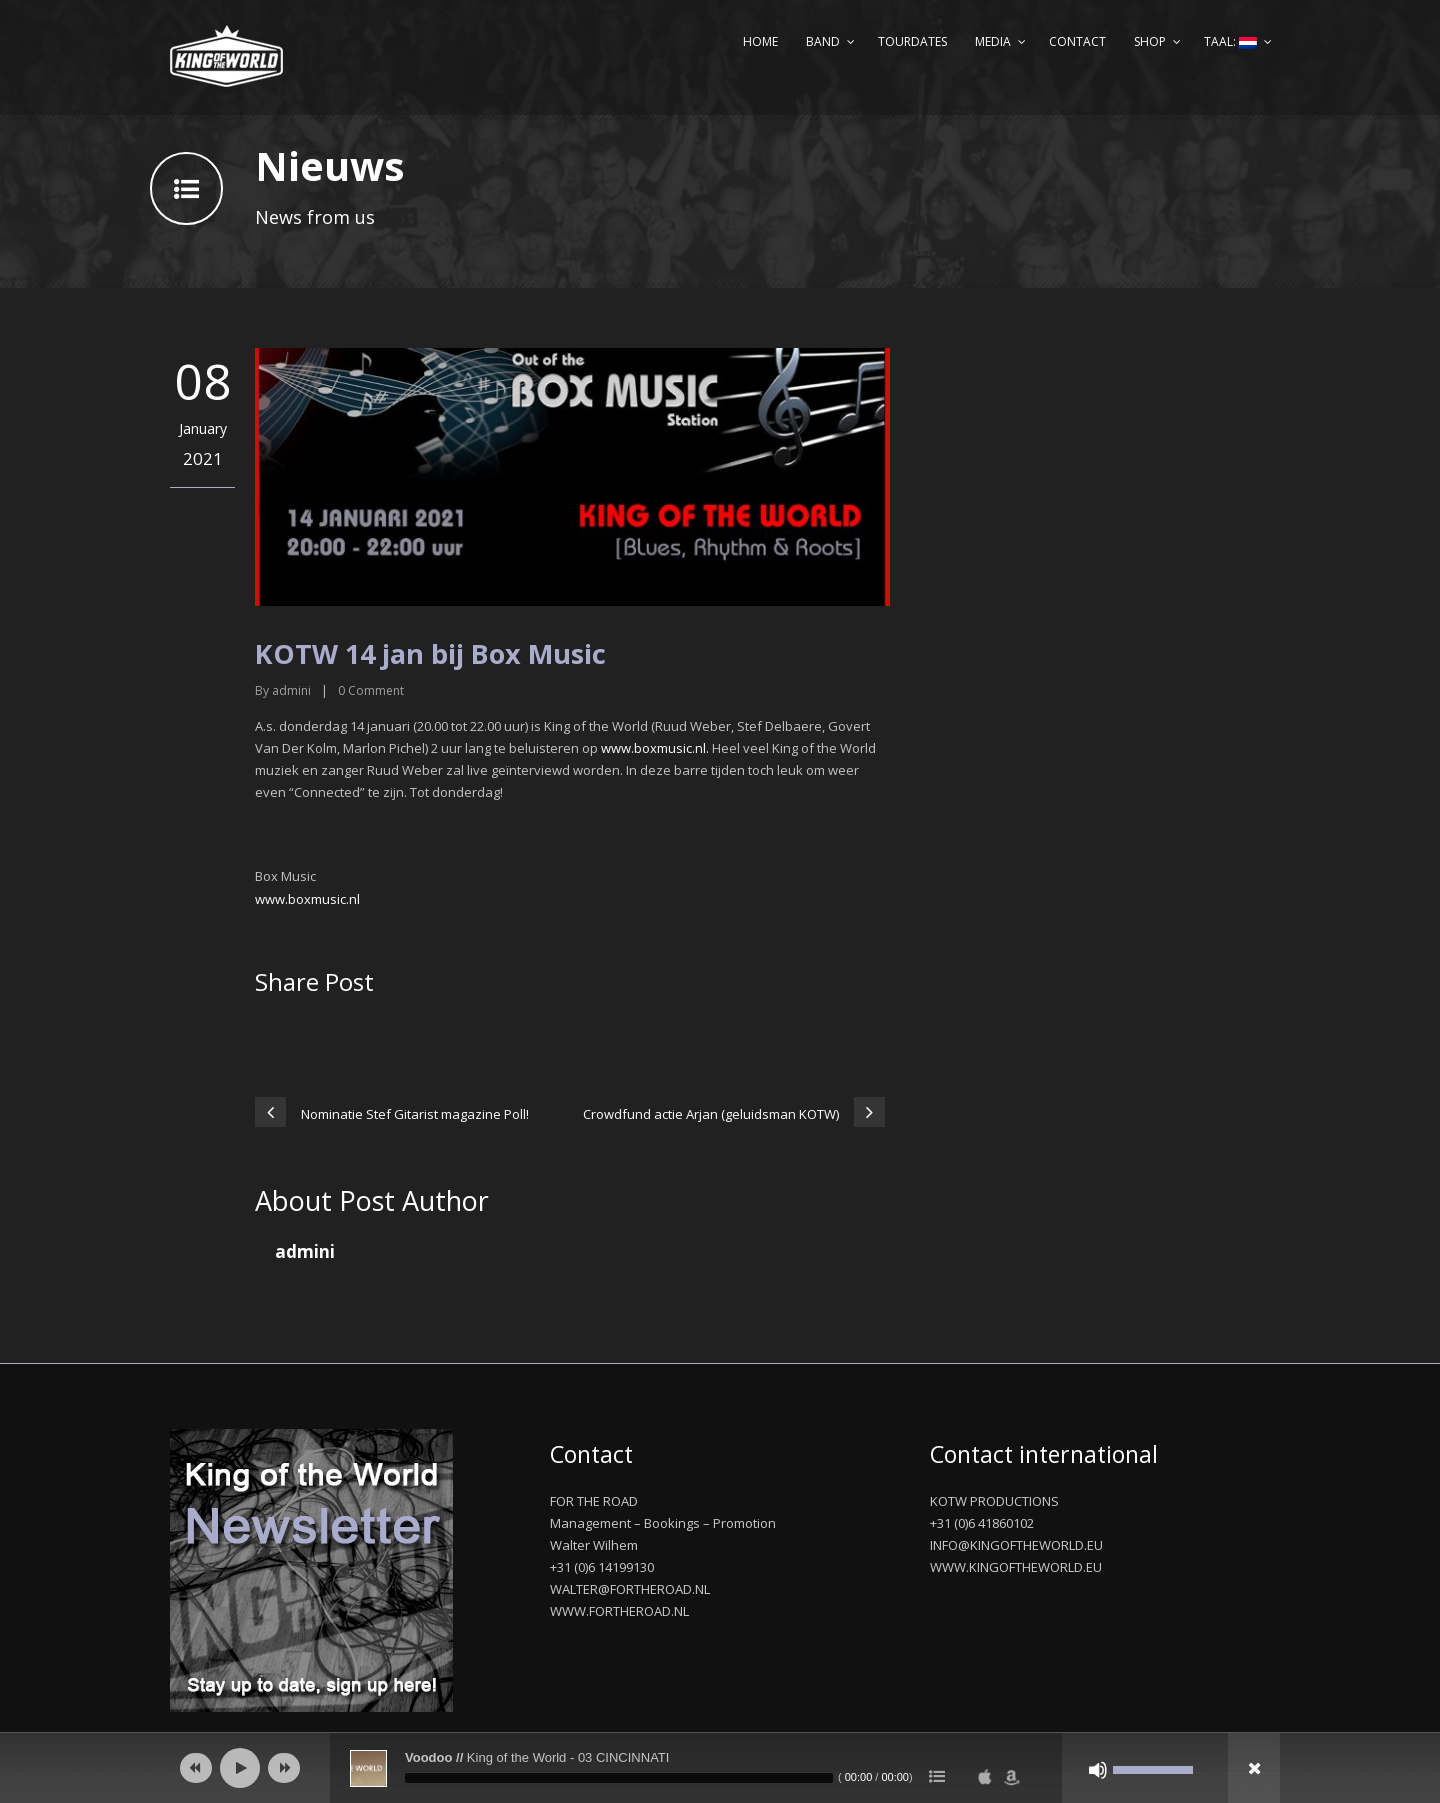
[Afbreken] (1098, 1770)
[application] (720, 1768)
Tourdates (912, 41)
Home (760, 41)
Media (993, 41)
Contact (1077, 41)
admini (291, 690)
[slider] (619, 1778)
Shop (1150, 41)
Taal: (1230, 41)
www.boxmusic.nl (307, 899)
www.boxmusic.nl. (655, 748)
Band (823, 41)
